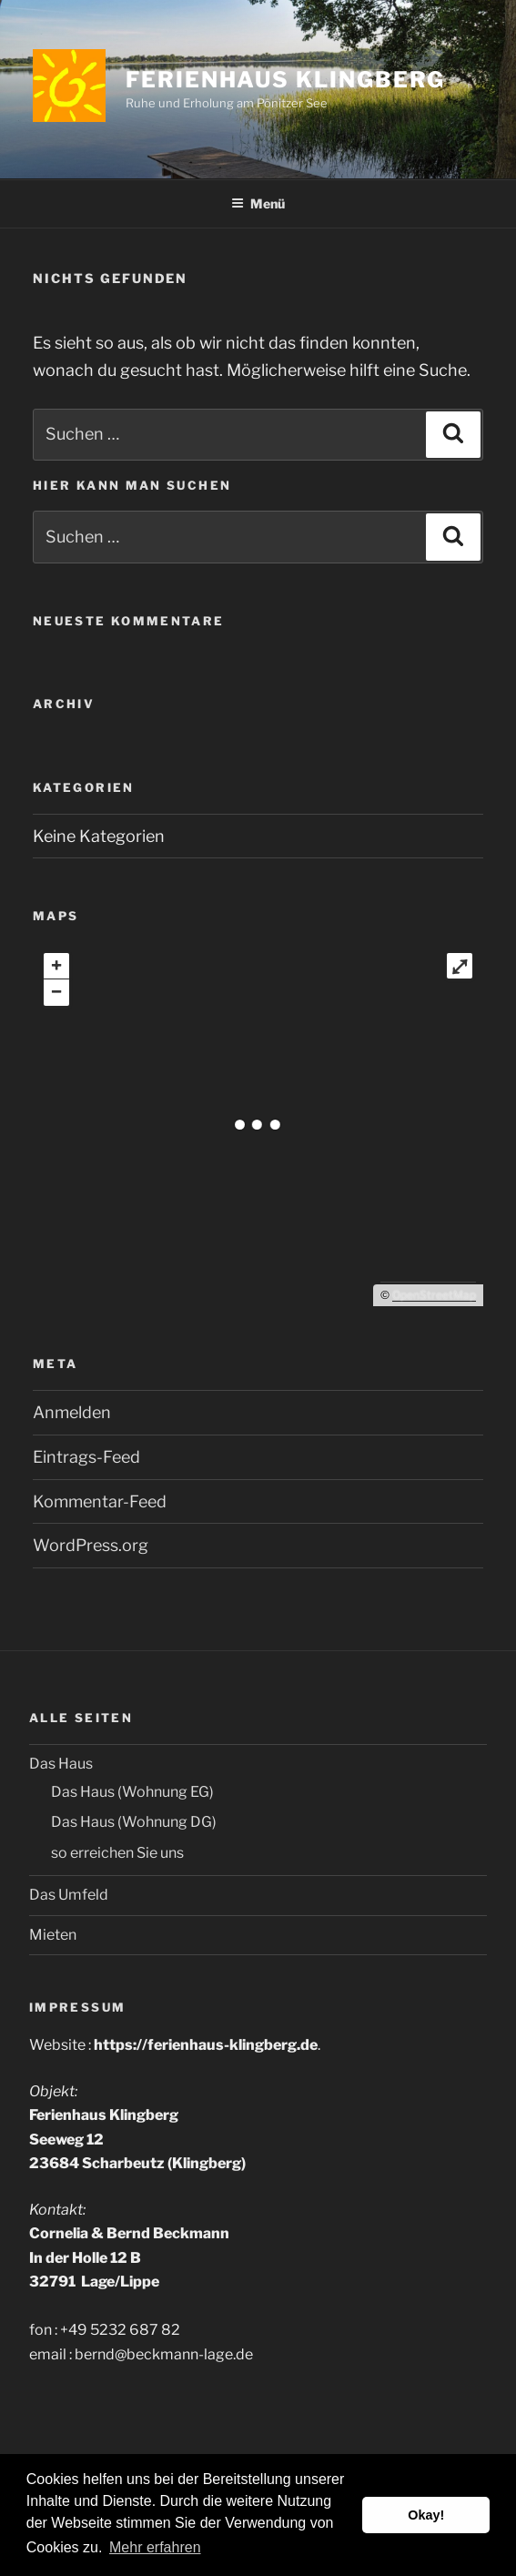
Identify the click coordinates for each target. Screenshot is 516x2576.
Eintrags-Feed (86, 1456)
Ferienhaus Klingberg (285, 79)
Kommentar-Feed (100, 1501)
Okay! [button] (426, 2515)
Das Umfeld (68, 1894)
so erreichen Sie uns (117, 1852)
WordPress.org (90, 1545)
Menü (258, 203)
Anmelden (72, 1412)
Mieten (52, 1934)
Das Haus (61, 1763)
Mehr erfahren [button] (155, 2547)
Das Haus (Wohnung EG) (132, 1791)
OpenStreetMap (434, 1295)
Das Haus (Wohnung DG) (134, 1822)
